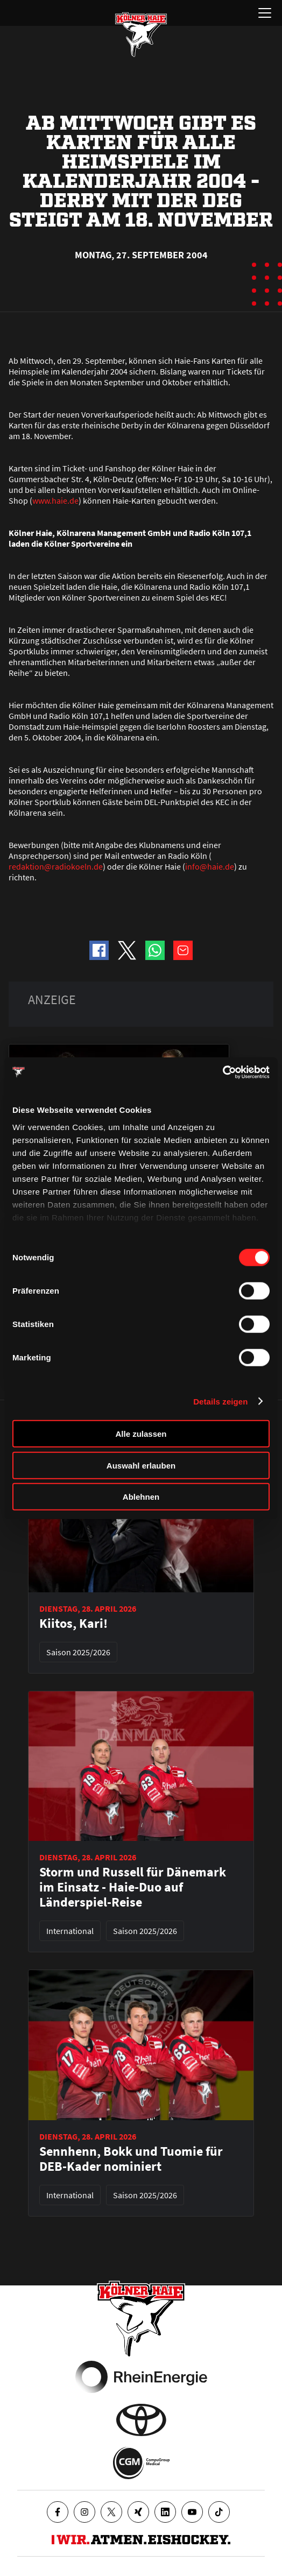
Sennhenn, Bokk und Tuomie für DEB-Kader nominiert (131, 2159)
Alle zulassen (140, 1433)
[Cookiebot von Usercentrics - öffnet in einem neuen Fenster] (222, 1072)
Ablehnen (141, 1496)
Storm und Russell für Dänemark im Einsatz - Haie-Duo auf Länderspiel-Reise (132, 1887)
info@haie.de (209, 866)
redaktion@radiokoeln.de (56, 866)
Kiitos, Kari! (73, 1623)
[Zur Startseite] (141, 34)
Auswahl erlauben (141, 1465)
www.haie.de (55, 500)
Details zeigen (220, 1401)
